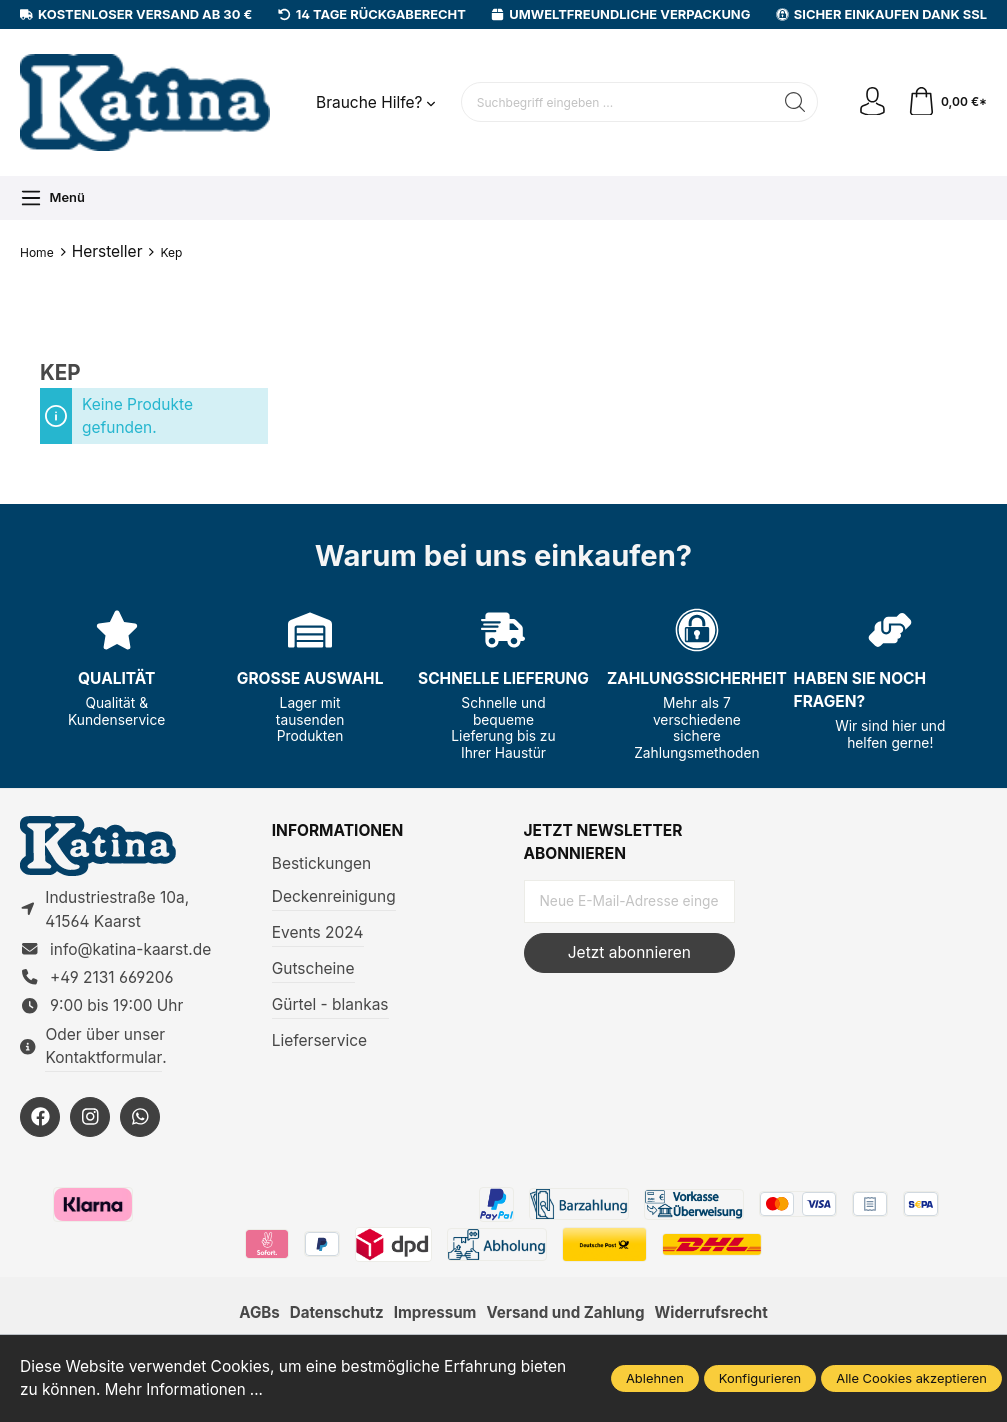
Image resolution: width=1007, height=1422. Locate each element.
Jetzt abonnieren (629, 952)
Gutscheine (313, 968)
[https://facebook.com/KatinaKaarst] (40, 1119)
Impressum (433, 1315)
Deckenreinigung (334, 896)
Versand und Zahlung (567, 1315)
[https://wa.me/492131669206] (140, 1119)
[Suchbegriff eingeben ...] (616, 102)
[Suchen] (793, 102)
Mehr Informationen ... (186, 1390)
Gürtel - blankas (330, 1004)
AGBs (254, 1315)
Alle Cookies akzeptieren (911, 1378)
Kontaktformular (103, 1059)
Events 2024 (318, 932)
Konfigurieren (760, 1378)
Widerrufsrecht (716, 1315)
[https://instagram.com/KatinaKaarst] (90, 1119)
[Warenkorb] (946, 102)
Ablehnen (655, 1378)
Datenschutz (333, 1315)
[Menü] (52, 198)
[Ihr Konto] (871, 102)
